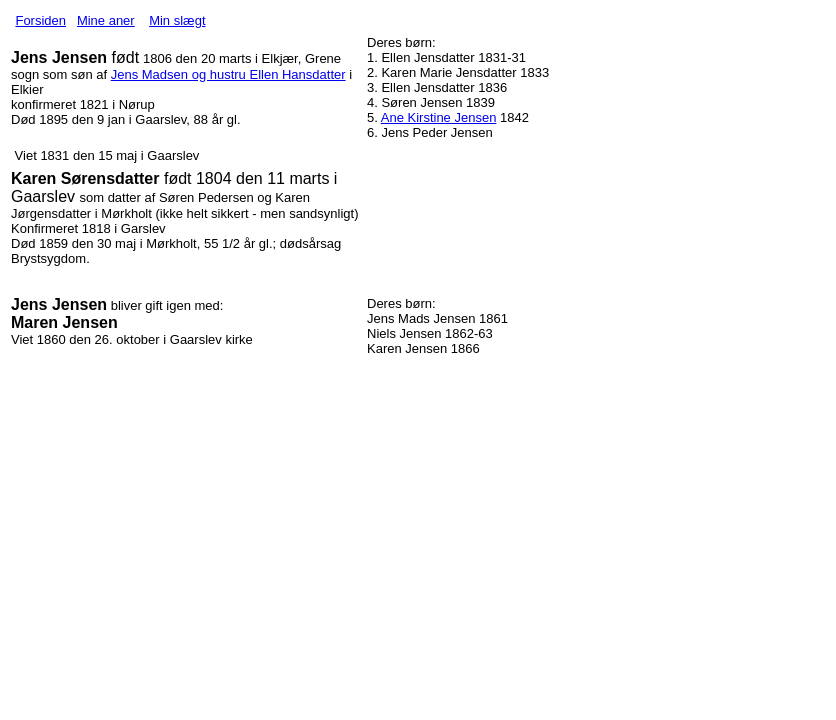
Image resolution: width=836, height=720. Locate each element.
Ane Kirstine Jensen (439, 117)
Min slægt (177, 20)
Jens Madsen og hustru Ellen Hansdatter (228, 74)
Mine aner (106, 20)
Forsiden (40, 20)
